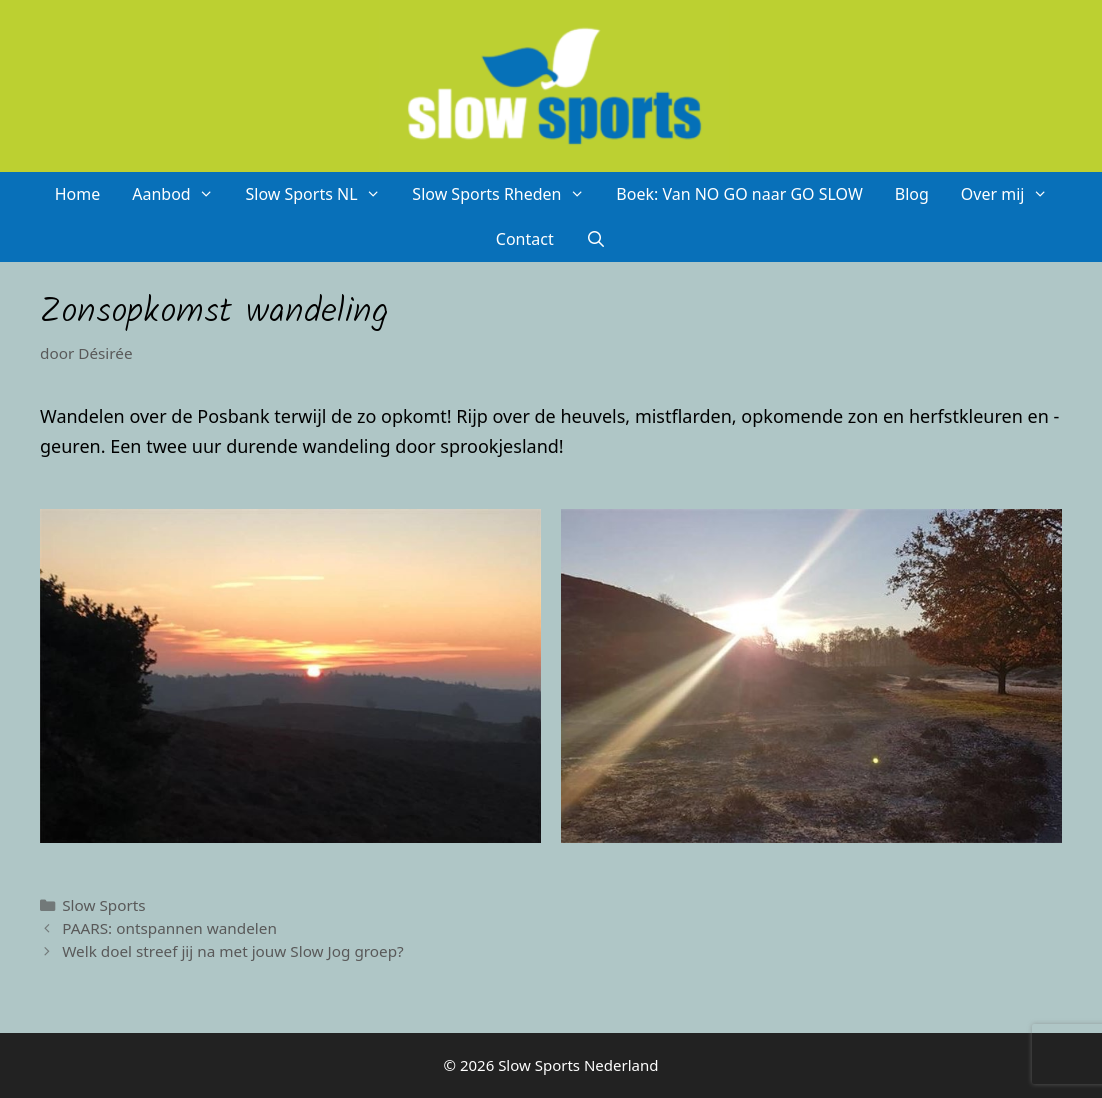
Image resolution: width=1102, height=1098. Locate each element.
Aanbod (180, 194)
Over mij (1012, 194)
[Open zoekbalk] (596, 239)
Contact (525, 239)
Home (78, 194)
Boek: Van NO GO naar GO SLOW (739, 194)
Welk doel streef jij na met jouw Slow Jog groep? (233, 951)
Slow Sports (104, 905)
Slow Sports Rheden (506, 194)
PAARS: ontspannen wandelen (169, 928)
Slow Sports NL (320, 194)
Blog (912, 194)
